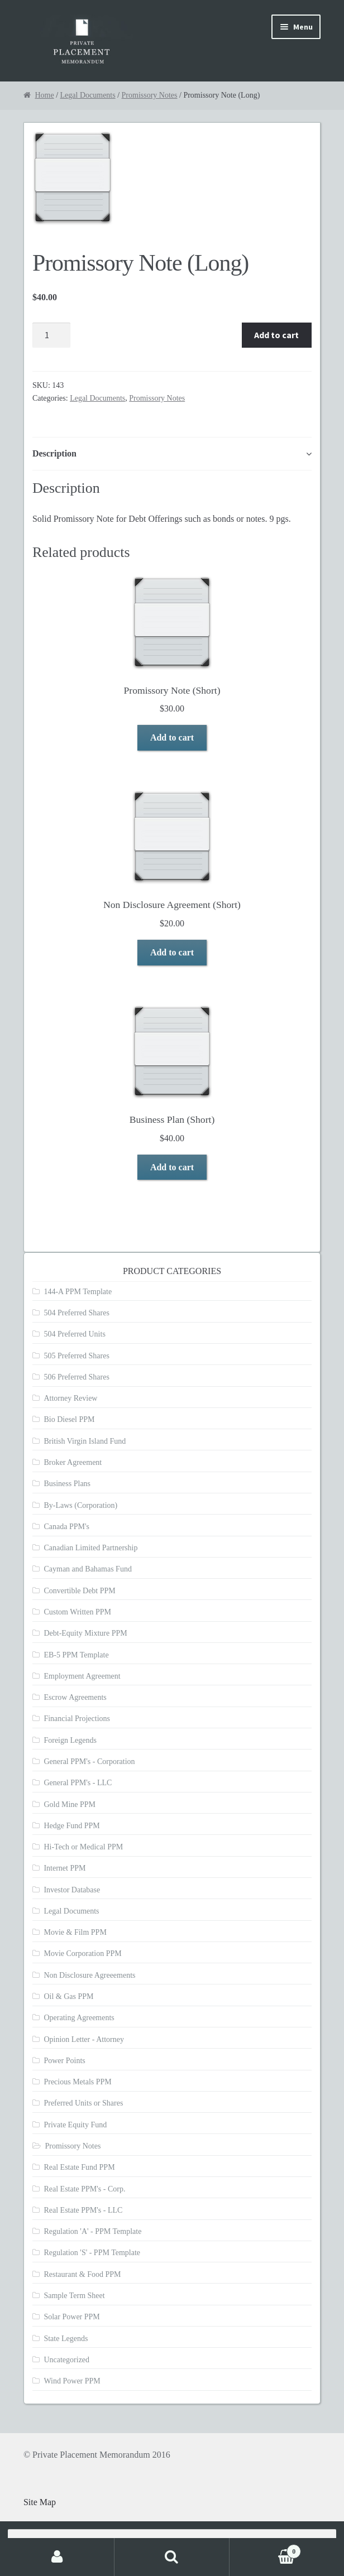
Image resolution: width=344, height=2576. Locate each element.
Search (171, 2557)
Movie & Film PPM (75, 1932)
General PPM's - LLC (78, 1783)
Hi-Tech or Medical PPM (83, 1847)
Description (54, 453)
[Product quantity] (51, 335)
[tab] (172, 454)
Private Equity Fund (75, 2125)
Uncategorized (66, 2360)
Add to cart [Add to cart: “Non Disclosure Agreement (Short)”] (172, 952)
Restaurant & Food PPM (82, 2274)
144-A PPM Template (78, 1291)
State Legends (66, 2338)
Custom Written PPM (77, 1612)
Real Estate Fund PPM (79, 2167)
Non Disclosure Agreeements (89, 1975)
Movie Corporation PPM (82, 1953)
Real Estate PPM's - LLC (83, 2210)
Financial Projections (77, 1718)
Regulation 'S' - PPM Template (92, 2252)
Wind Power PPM (72, 2381)
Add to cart (276, 334)
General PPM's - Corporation (89, 1761)
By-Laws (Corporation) (80, 1505)
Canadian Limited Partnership (90, 1548)
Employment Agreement (82, 1676)
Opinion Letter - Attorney (83, 2039)
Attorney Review (70, 1398)
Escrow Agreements (75, 1697)
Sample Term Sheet (74, 2295)
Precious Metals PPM (77, 2082)
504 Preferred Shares (76, 1313)
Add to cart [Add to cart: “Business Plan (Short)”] (172, 1167)
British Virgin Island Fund (85, 1441)
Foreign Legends (70, 1740)
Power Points (64, 2060)
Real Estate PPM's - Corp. (84, 2189)
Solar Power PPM (71, 2317)
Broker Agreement (73, 1462)
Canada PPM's (66, 1526)
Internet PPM (64, 1868)
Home (44, 95)
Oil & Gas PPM (68, 1996)
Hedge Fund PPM (71, 1826)
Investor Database (72, 1890)
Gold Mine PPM (69, 1804)
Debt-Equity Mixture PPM (85, 1633)
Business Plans (67, 1483)
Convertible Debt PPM (79, 1591)
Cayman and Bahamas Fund (87, 1569)
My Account (57, 2557)
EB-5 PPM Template (76, 1655)
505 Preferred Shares (76, 1356)
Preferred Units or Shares (83, 2103)
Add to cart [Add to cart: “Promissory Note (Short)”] (172, 737)
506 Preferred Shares (76, 1377)
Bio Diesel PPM (69, 1419)
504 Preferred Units (74, 1334)
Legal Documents (88, 95)
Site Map (39, 2502)
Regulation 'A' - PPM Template (92, 2231)
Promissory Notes (150, 95)
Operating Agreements (79, 2017)
